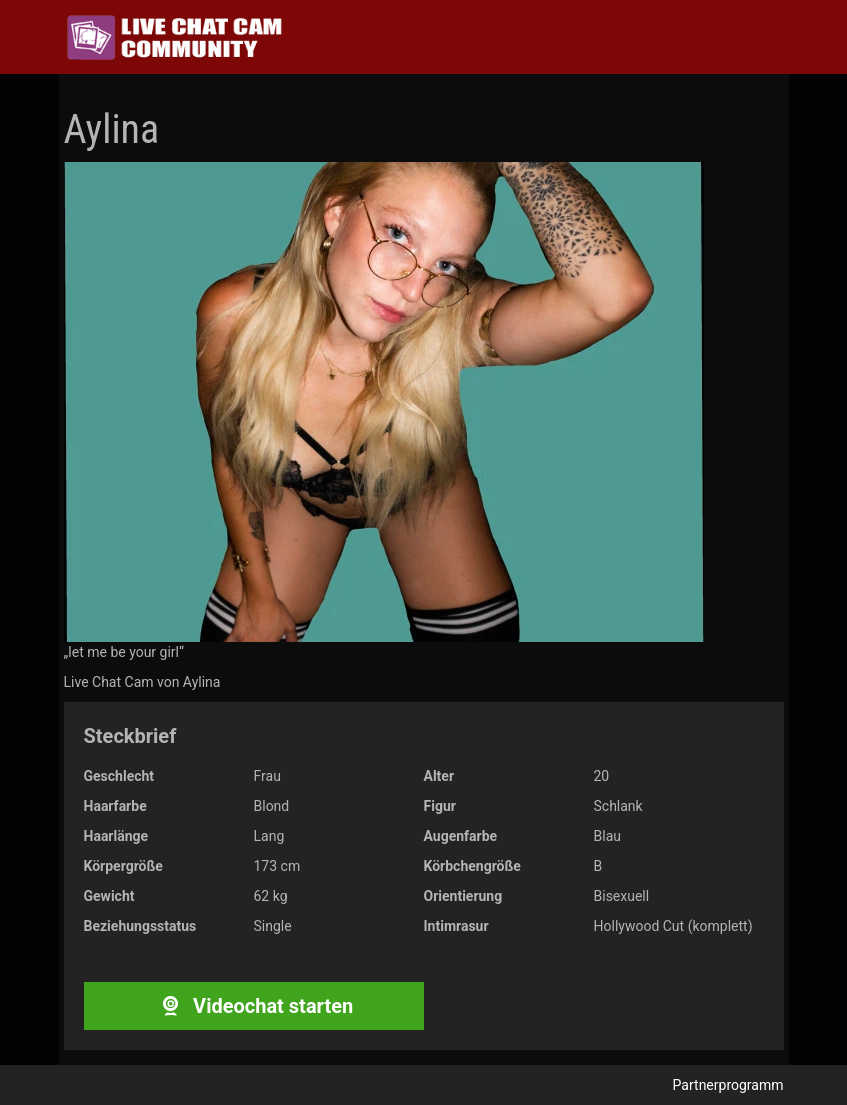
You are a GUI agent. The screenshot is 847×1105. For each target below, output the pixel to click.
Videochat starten (253, 1006)
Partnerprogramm (728, 1085)
